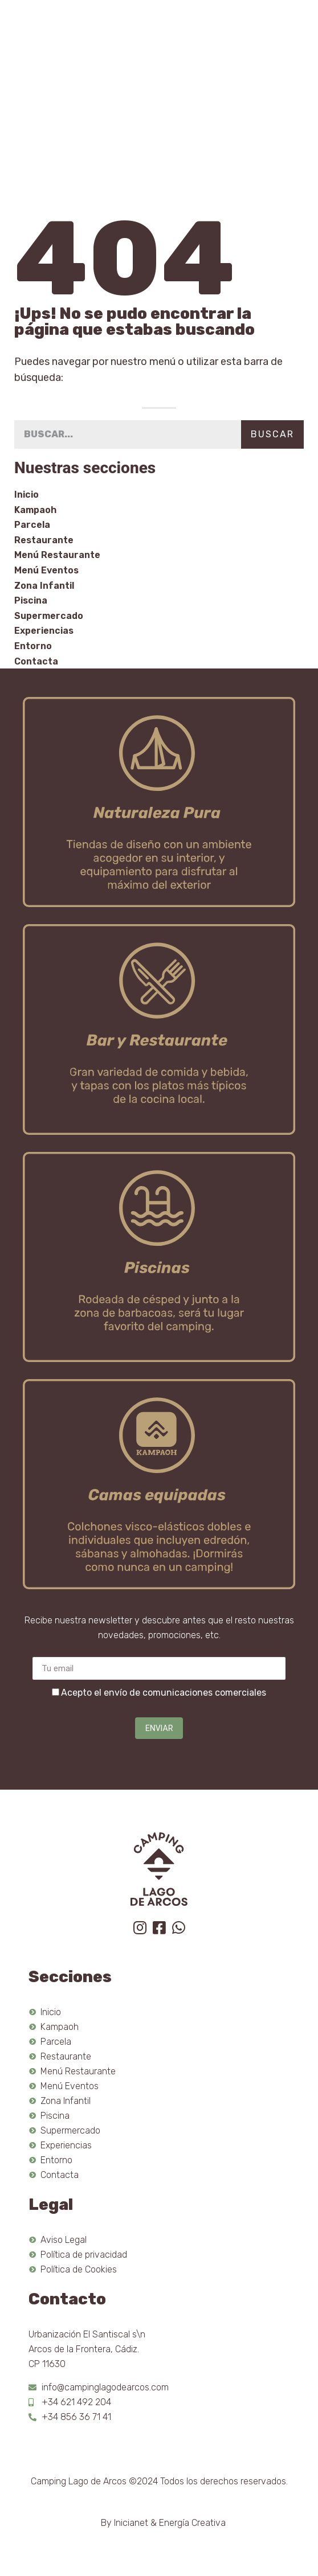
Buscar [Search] (272, 434)
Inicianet (131, 2522)
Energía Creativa (192, 2522)
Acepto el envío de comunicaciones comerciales (163, 1692)
